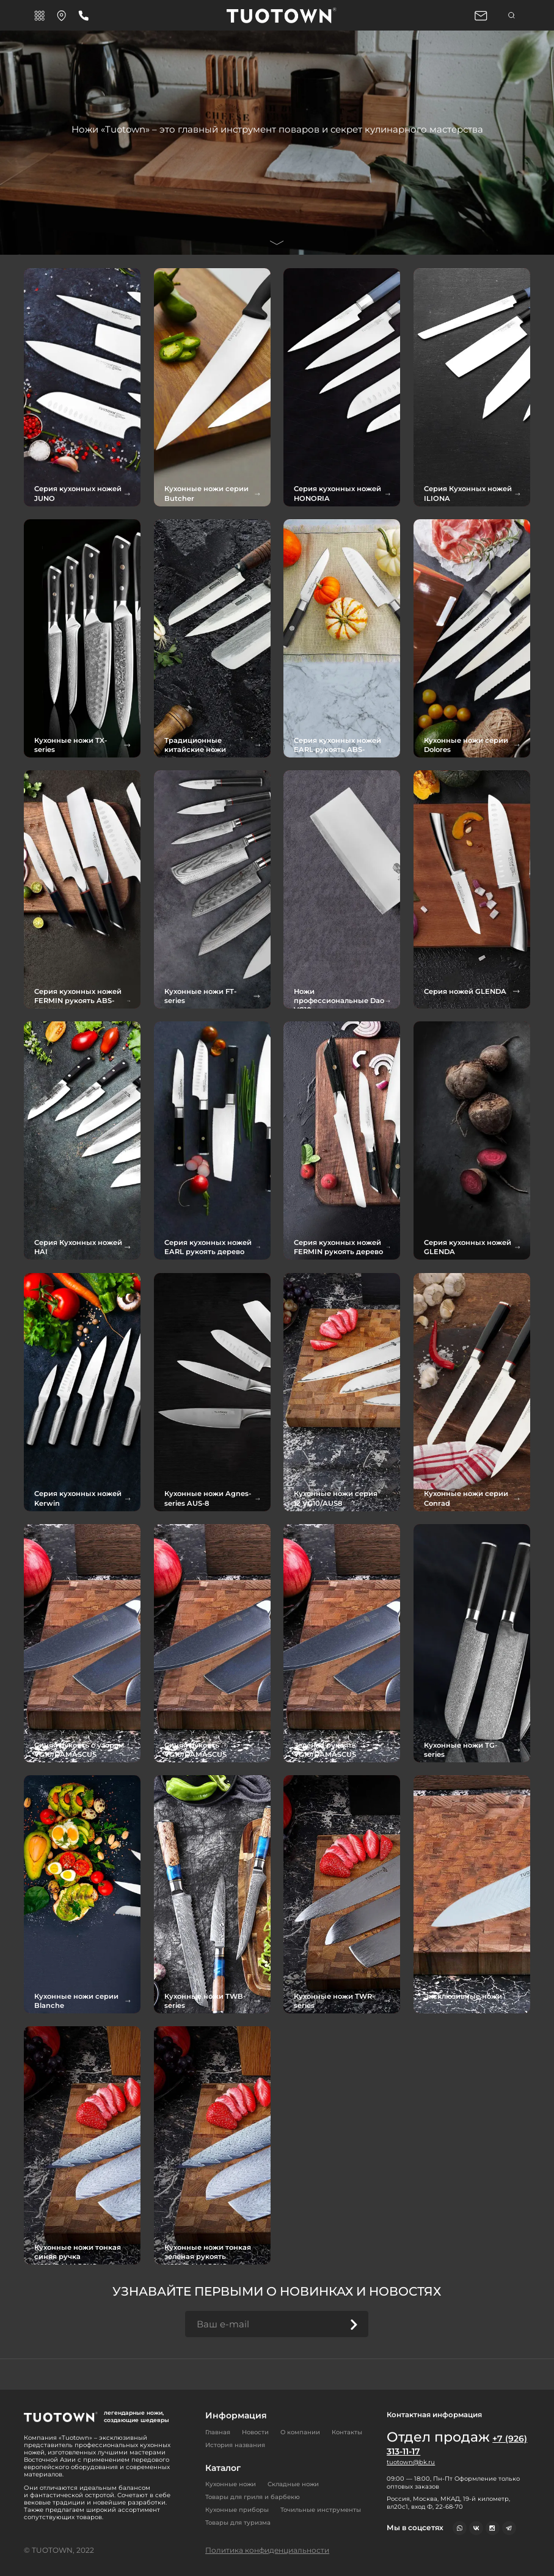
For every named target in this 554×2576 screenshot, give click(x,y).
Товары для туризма (238, 2523)
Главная (217, 2432)
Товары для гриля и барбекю (252, 2497)
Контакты (347, 2432)
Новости (255, 2432)
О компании (300, 2432)
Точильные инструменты (320, 2510)
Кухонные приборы (237, 2510)
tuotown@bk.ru (411, 2461)
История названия (235, 2444)
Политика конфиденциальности (267, 2550)
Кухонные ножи (230, 2484)
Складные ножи (293, 2484)
